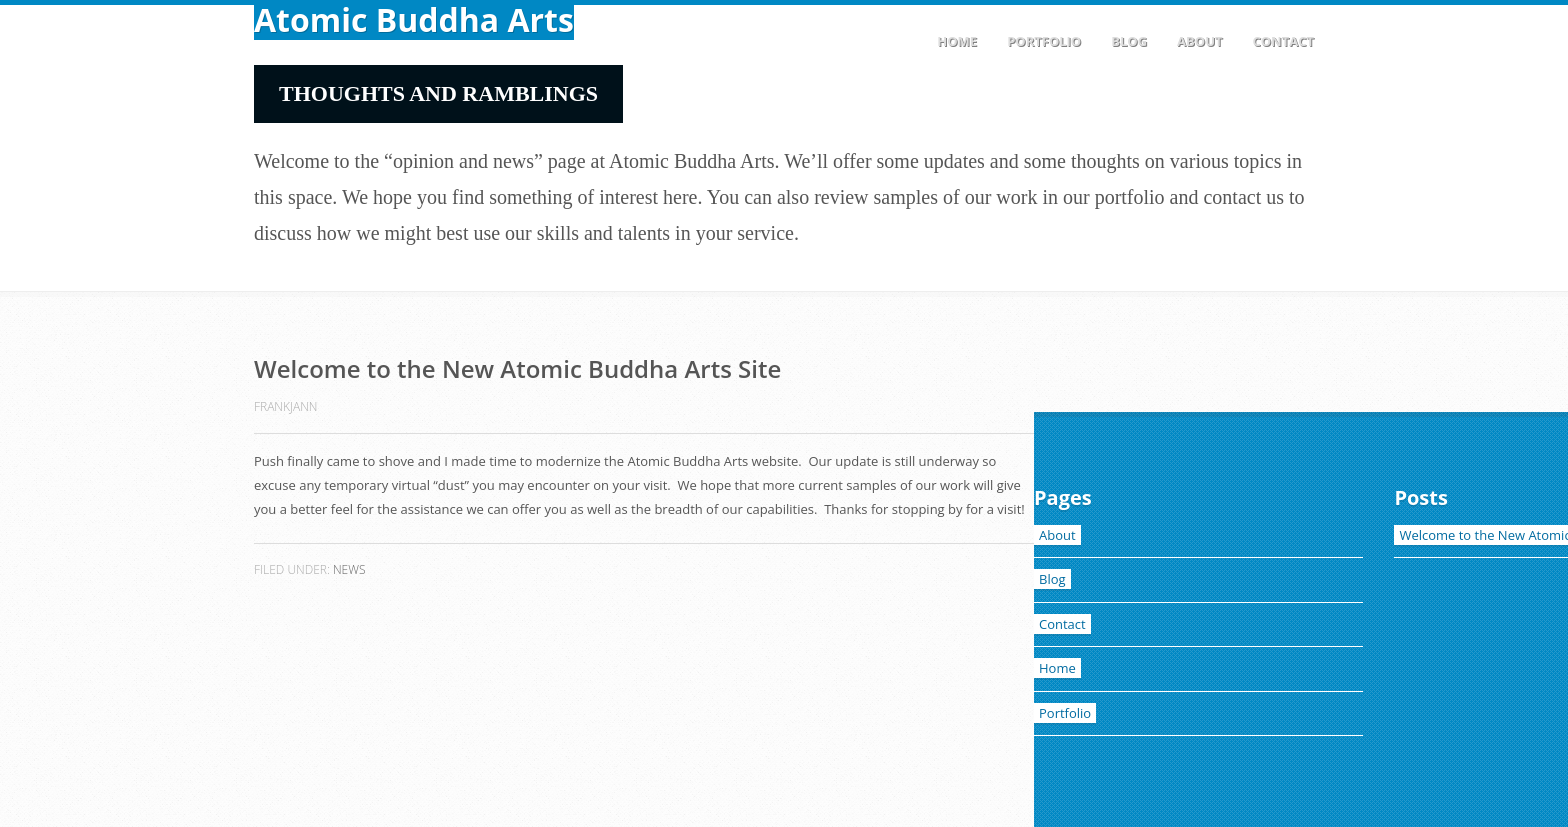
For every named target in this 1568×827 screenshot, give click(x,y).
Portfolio (1044, 41)
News (349, 569)
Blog (1129, 41)
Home (957, 41)
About (1199, 41)
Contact (1283, 41)
